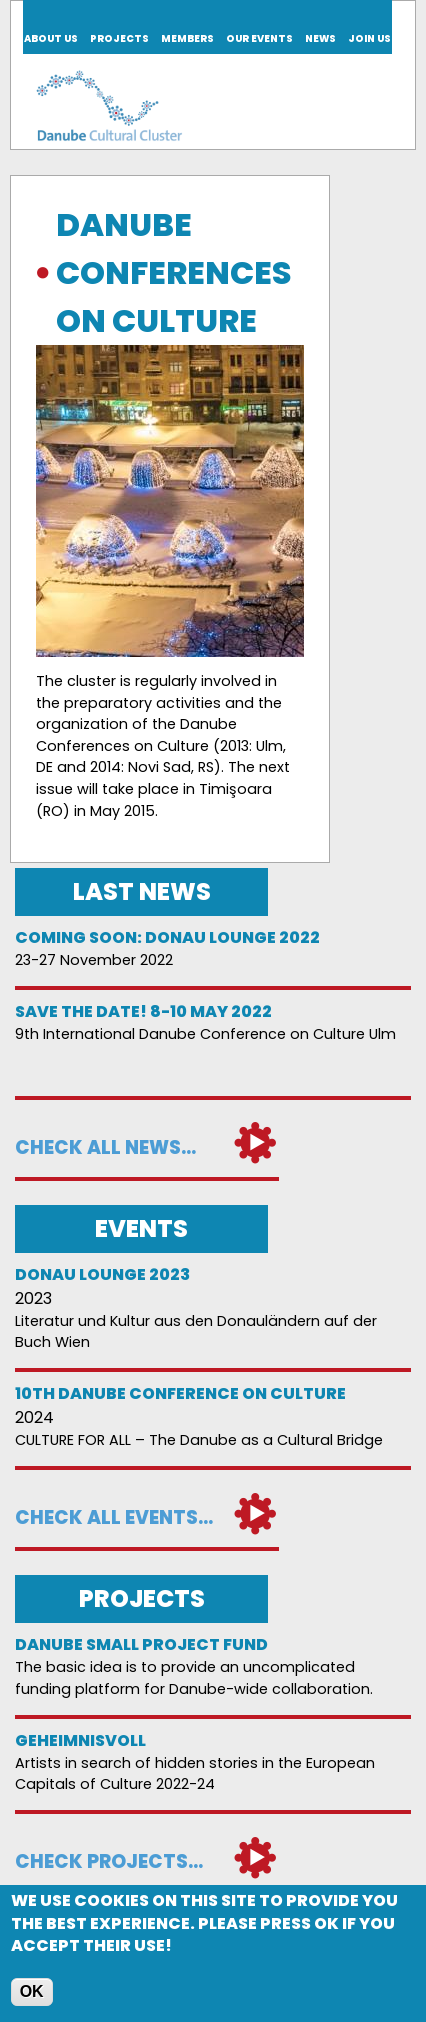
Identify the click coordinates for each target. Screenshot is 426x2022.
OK (32, 1994)
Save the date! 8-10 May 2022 (143, 1011)
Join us (369, 38)
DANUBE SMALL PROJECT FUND (141, 1644)
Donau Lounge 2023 (102, 1274)
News (320, 38)
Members (187, 38)
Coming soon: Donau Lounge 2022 (167, 937)
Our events (259, 38)
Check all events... (114, 1517)
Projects (119, 38)
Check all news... (105, 1147)
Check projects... (109, 1861)
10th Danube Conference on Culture (180, 1393)
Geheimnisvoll (80, 1740)
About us (51, 38)
